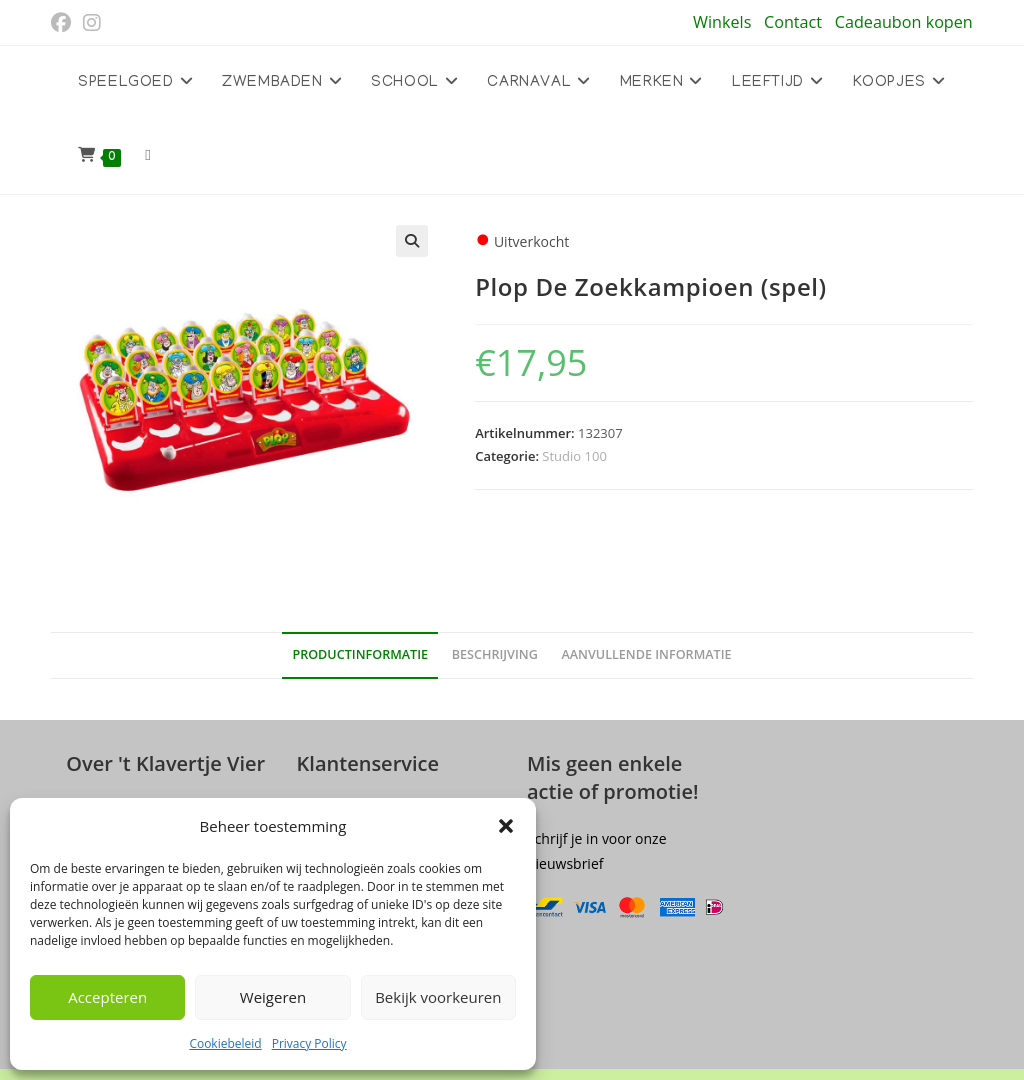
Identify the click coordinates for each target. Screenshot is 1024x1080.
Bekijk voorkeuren (438, 997)
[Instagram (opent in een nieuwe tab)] (92, 23)
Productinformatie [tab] (360, 654)
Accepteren (107, 997)
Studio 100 (574, 456)
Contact (793, 22)
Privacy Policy (309, 1043)
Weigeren (273, 997)
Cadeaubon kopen (904, 22)
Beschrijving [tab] (495, 654)
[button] (506, 826)
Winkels (722, 22)
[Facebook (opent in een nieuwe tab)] (64, 23)
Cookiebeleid (225, 1043)
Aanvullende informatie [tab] (646, 654)
